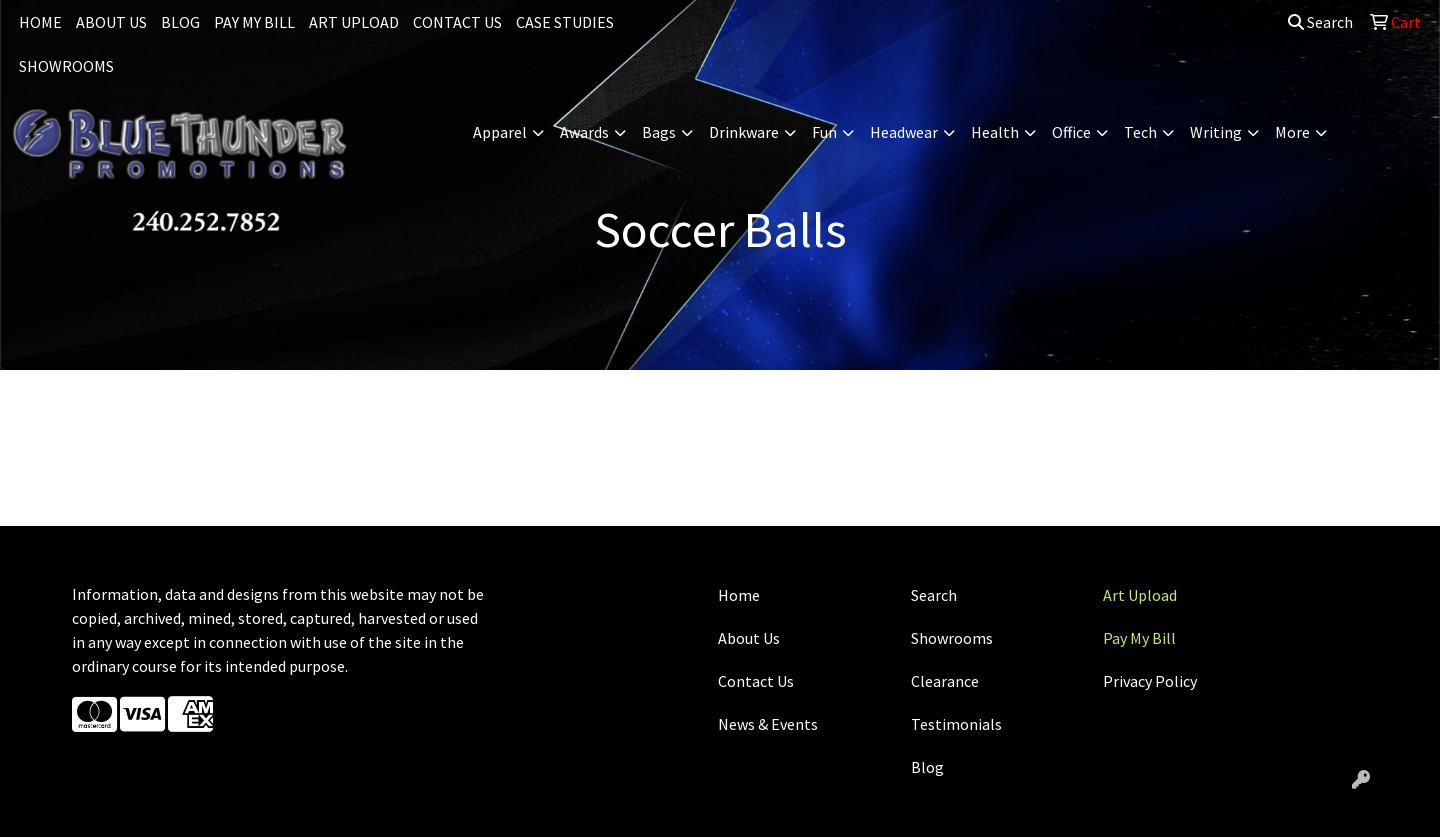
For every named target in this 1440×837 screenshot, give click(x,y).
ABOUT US (111, 22)
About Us (749, 638)
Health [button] (995, 132)
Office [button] (1071, 132)
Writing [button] (1216, 132)
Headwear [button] (904, 132)
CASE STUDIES (565, 22)
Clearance (945, 681)
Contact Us (756, 681)
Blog (927, 767)
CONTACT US (457, 22)
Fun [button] (824, 132)
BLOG (180, 22)
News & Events (768, 724)
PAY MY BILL (254, 22)
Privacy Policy (1150, 681)
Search (1320, 22)
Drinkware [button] (744, 132)
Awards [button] (584, 132)
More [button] (1292, 132)
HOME (40, 22)
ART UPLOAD (354, 22)
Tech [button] (1140, 132)
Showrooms (952, 638)
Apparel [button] (500, 132)
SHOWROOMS (66, 66)
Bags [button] (659, 132)
